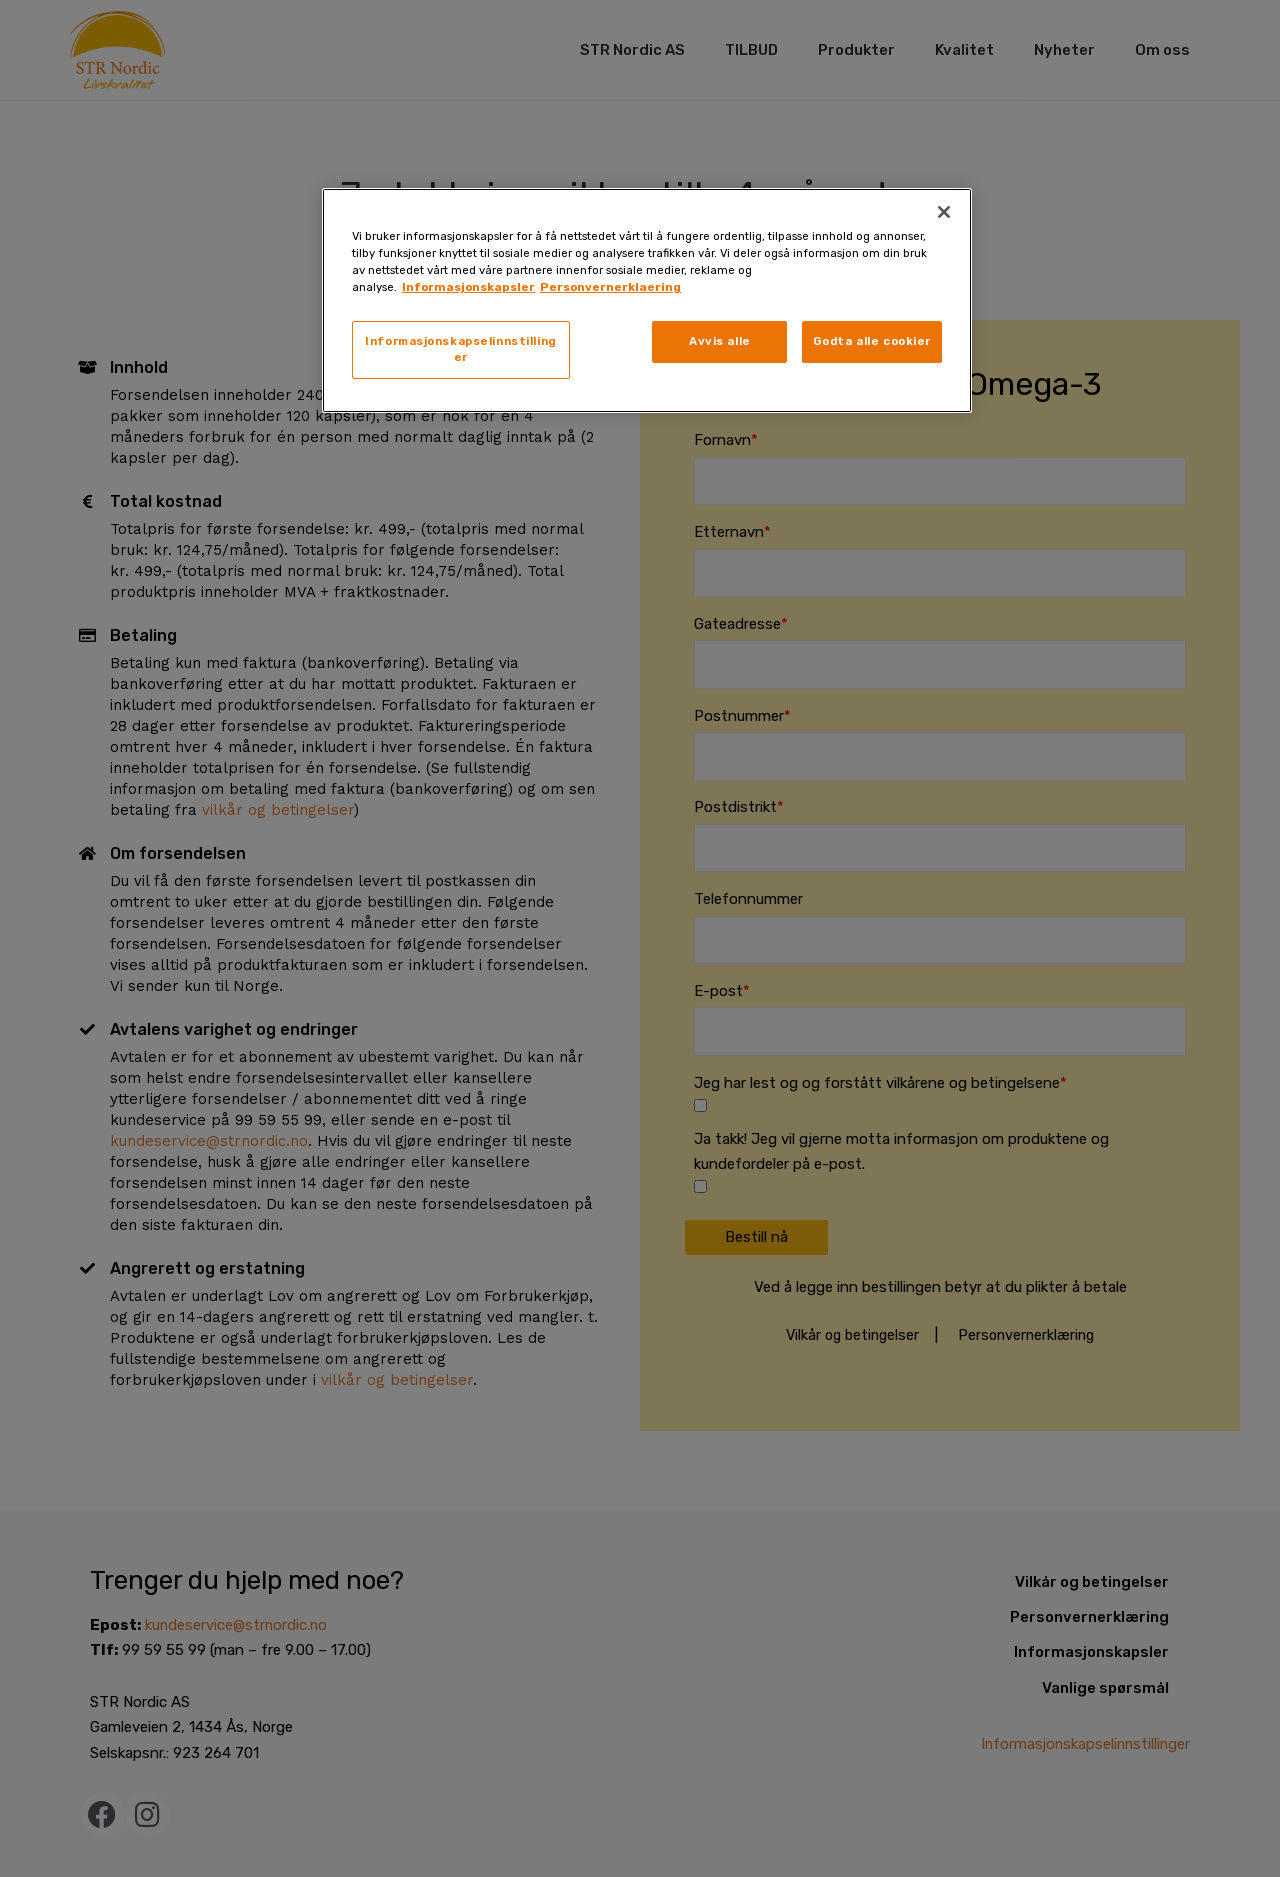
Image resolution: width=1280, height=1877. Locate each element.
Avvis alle (720, 341)
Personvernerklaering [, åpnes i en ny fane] (610, 287)
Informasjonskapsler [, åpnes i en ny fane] (468, 287)
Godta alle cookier (872, 341)
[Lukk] (944, 212)
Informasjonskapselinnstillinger (461, 349)
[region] (647, 300)
